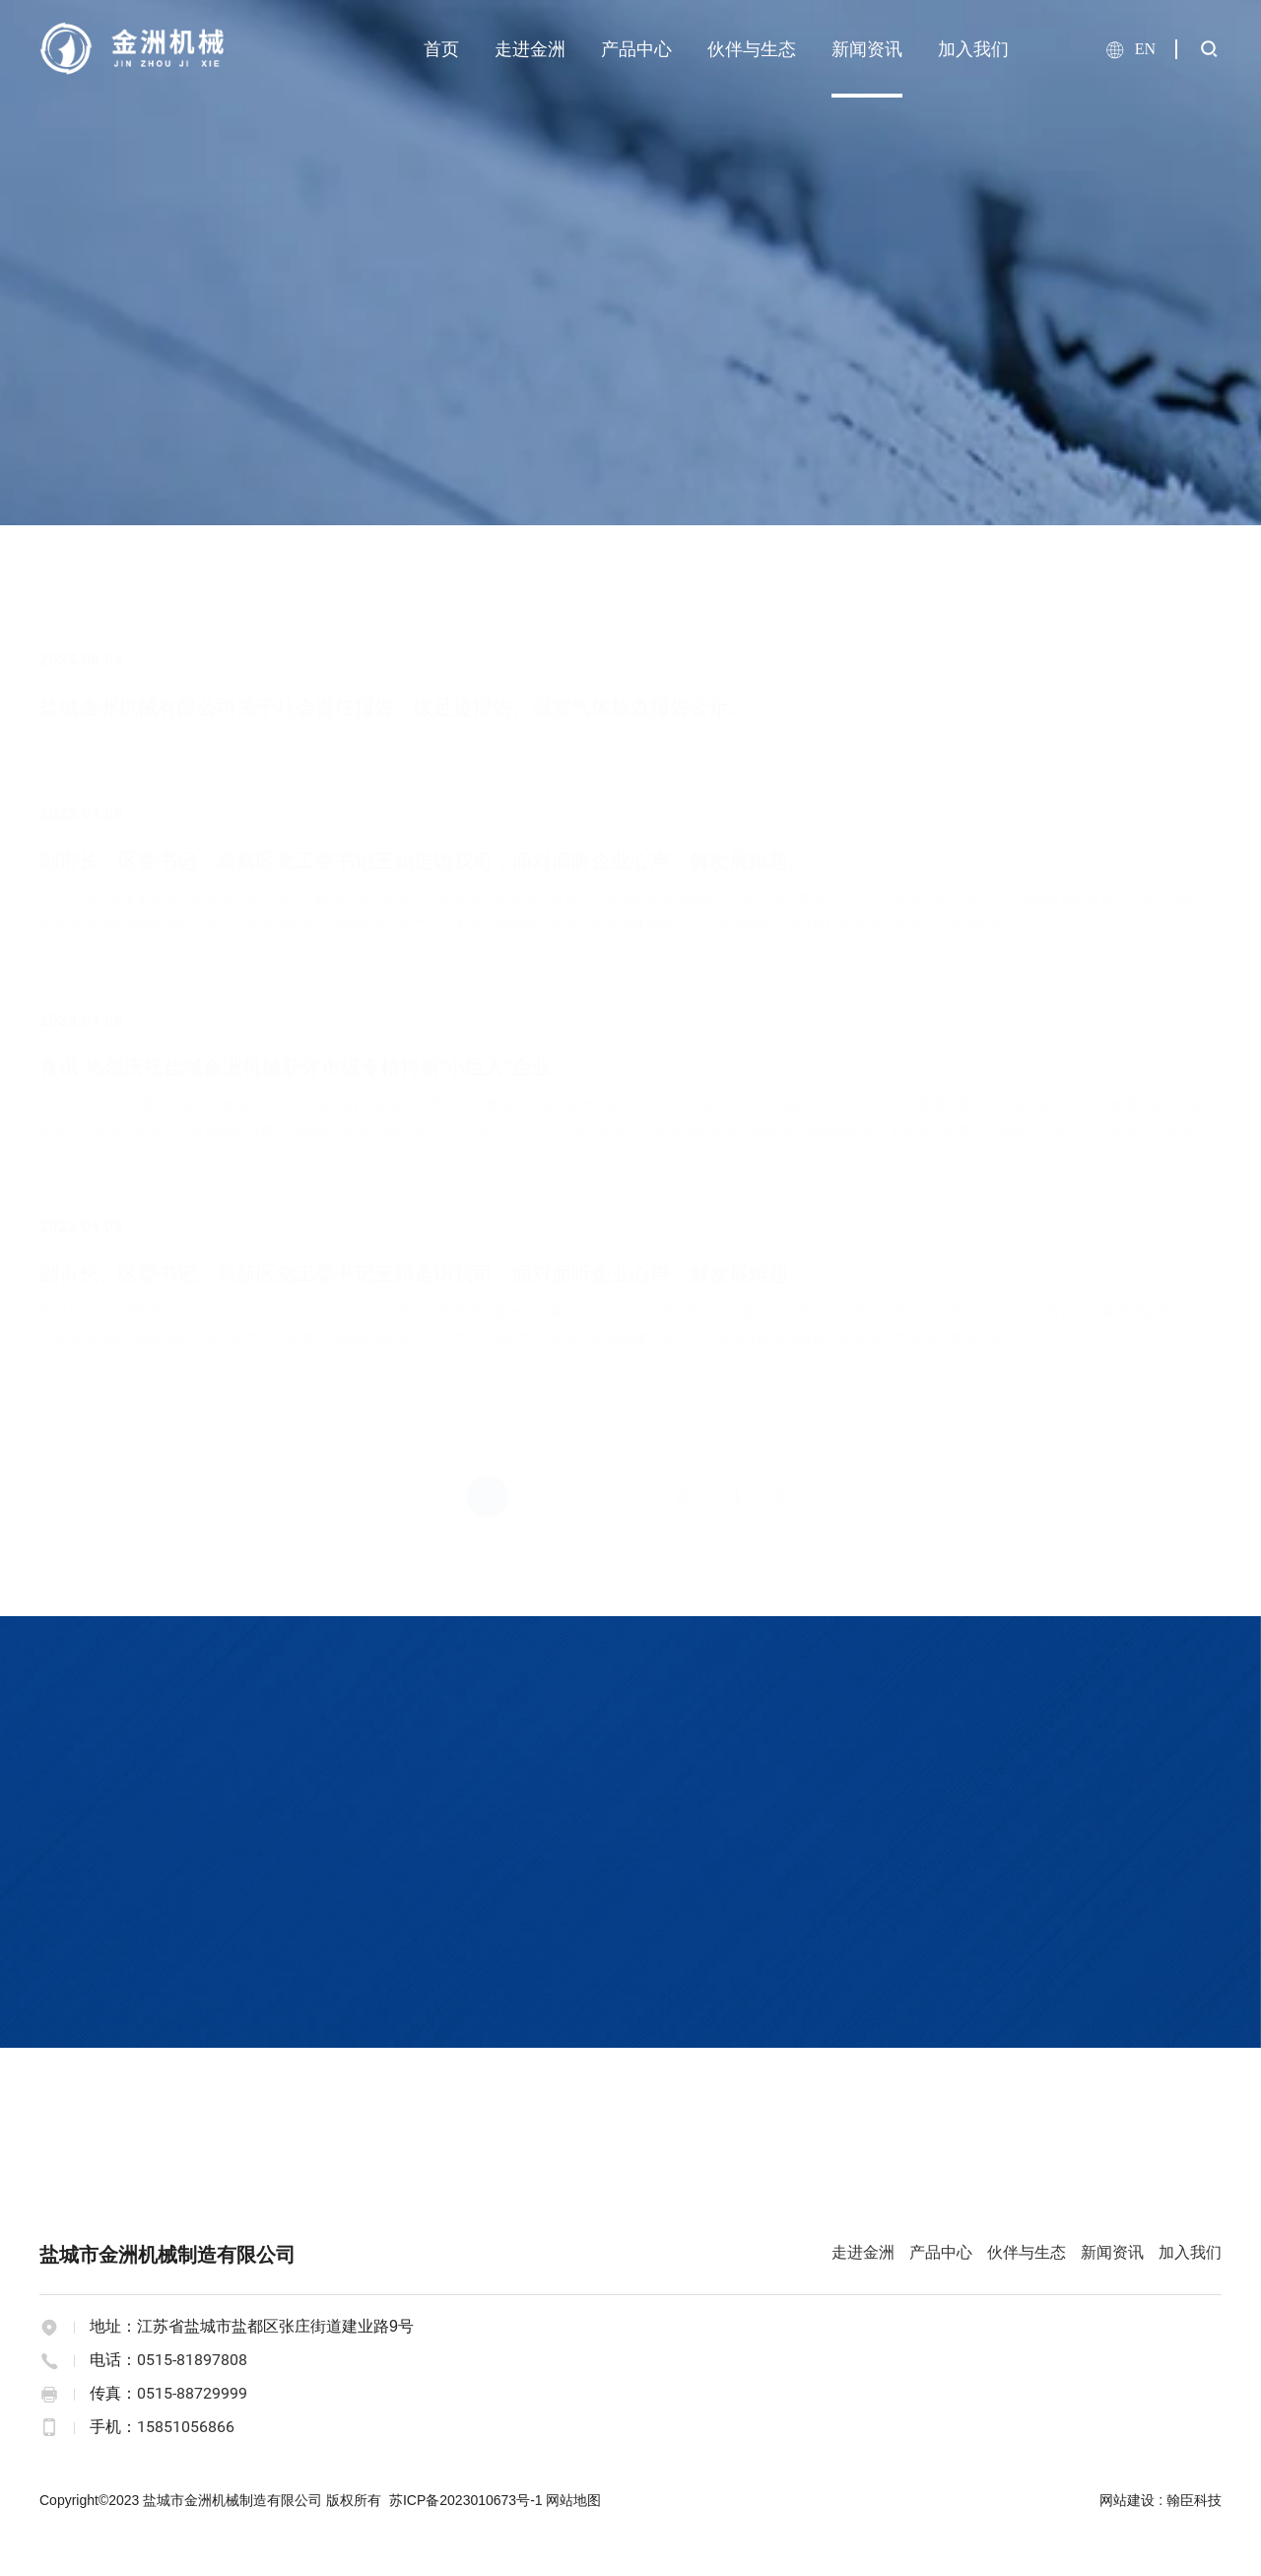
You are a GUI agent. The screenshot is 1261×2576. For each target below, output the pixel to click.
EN (1145, 49)
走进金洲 (530, 49)
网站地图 (573, 2500)
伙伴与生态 (751, 49)
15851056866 (185, 2426)
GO (839, 1495)
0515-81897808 (192, 2359)
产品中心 (636, 49)
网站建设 (1127, 2500)
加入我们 (973, 49)
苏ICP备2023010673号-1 (466, 2500)
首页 (441, 49)
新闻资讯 (866, 49)
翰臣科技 (1194, 2500)
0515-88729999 (192, 2393)
